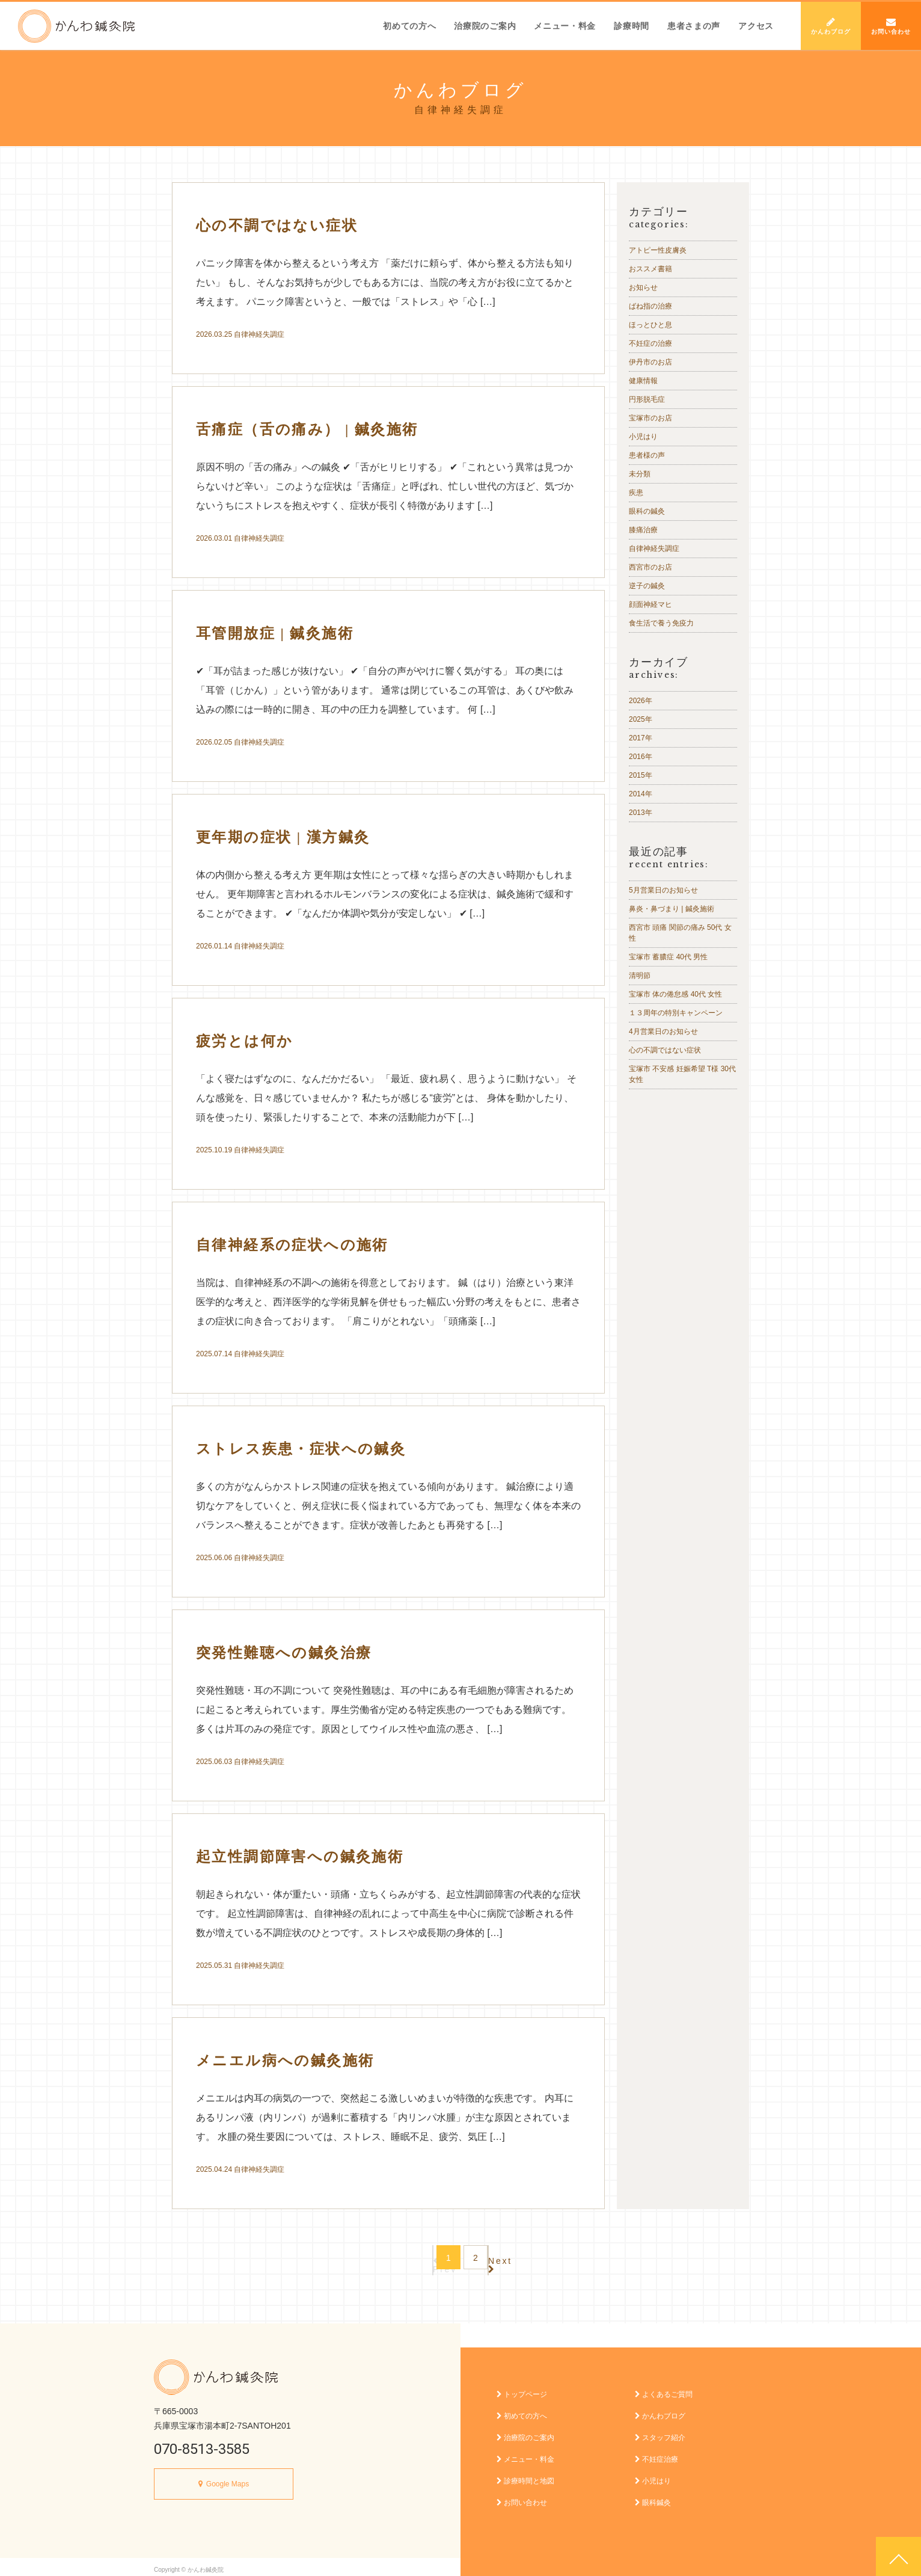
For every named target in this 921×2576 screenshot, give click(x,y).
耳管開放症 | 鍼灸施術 (274, 633)
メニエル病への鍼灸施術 (285, 2060)
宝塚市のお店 (650, 418)
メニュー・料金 (565, 26)
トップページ (522, 2388)
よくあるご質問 (664, 2388)
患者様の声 (647, 455)
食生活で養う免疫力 (661, 623)
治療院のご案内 (485, 26)
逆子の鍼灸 (647, 586)
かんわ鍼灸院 (76, 26)
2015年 (640, 775)
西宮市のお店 (650, 567)
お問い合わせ (891, 26)
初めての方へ (409, 26)
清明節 (639, 975)
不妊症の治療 (650, 343)
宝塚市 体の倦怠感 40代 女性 (675, 994)
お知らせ (643, 287)
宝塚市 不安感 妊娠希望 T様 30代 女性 (682, 1074)
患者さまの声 (693, 26)
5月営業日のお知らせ (663, 890)
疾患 (636, 492)
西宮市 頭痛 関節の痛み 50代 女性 (680, 932)
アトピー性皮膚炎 (658, 250)
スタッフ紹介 (660, 2431)
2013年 (640, 812)
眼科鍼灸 (653, 2496)
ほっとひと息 (650, 325)
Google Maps (227, 2478)
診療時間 (631, 26)
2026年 (640, 700)
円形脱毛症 (647, 399)
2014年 (640, 794)
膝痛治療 (643, 530)
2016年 (640, 756)
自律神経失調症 (259, 334)
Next (519, 2258)
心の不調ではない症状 (277, 225)
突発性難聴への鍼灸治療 (284, 1653)
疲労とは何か (244, 1041)
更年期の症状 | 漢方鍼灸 (283, 837)
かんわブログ (831, 26)
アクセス (756, 26)
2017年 (640, 738)
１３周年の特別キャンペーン (676, 1013)
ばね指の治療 (650, 306)
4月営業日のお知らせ (663, 1031)
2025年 (640, 719)
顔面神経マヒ (650, 604)
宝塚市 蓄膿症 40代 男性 (668, 957)
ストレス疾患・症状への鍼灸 (301, 1449)
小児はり (643, 436)
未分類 (639, 474)
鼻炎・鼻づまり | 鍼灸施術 (671, 909)
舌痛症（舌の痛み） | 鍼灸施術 (307, 429)
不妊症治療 (656, 2453)
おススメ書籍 (650, 269)
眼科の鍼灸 (647, 511)
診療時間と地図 (525, 2475)
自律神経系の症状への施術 (292, 1245)
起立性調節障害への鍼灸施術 (299, 1856)
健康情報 (643, 381)
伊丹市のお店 (650, 362)
